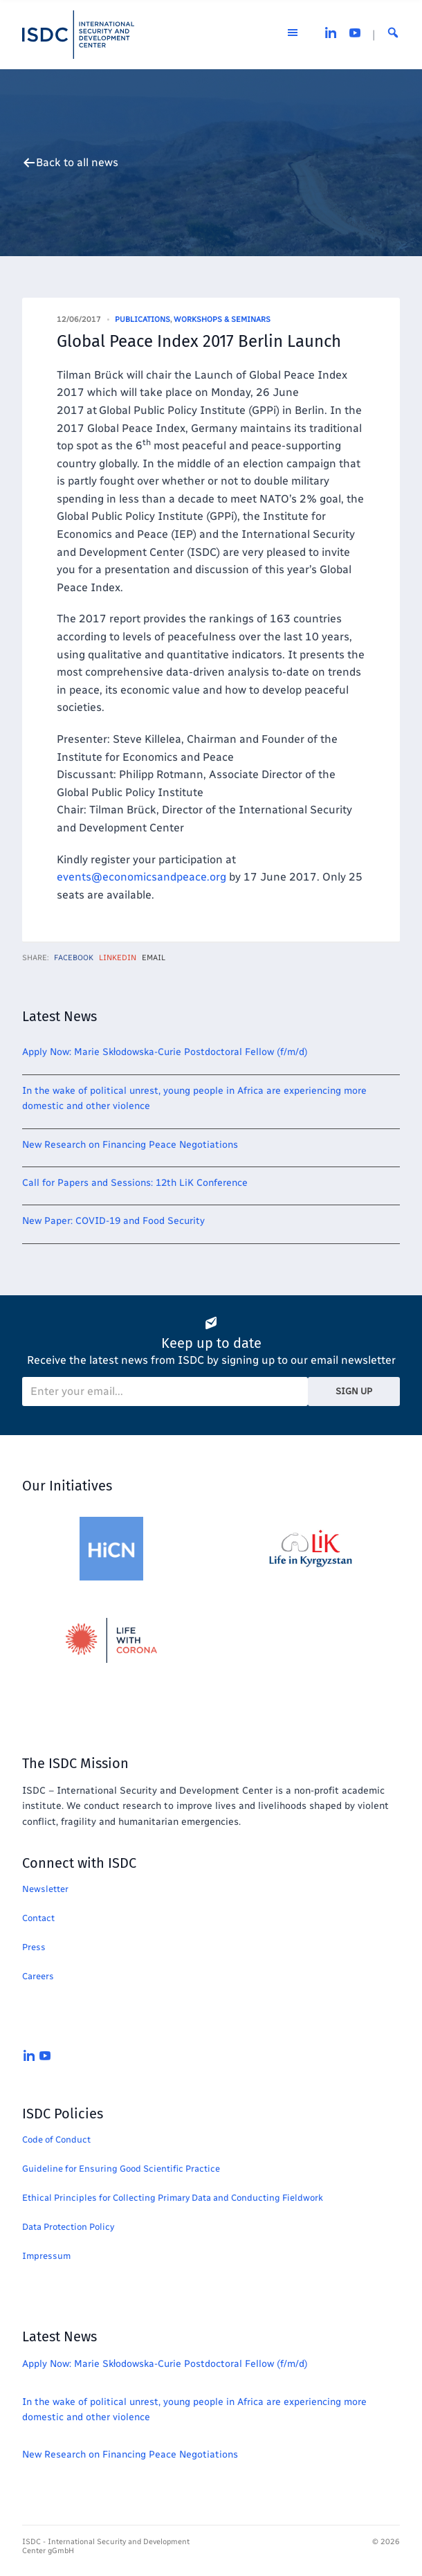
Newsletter (45, 1889)
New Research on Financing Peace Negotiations (130, 1145)
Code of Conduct (56, 2139)
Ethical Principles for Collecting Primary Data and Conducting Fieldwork (172, 2197)
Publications (142, 319)
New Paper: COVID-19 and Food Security (113, 1221)
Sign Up (354, 1391)
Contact (38, 1918)
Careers (38, 1976)
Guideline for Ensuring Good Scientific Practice (121, 2168)
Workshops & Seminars (222, 319)
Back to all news (77, 162)
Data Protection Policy (68, 2227)
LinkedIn (117, 957)
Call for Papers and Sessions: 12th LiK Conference (135, 1183)
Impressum (46, 2256)
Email (153, 957)
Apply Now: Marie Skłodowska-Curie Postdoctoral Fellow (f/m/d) (165, 1052)
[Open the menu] (293, 34)
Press (34, 1947)
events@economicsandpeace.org (141, 876)
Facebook (73, 957)
